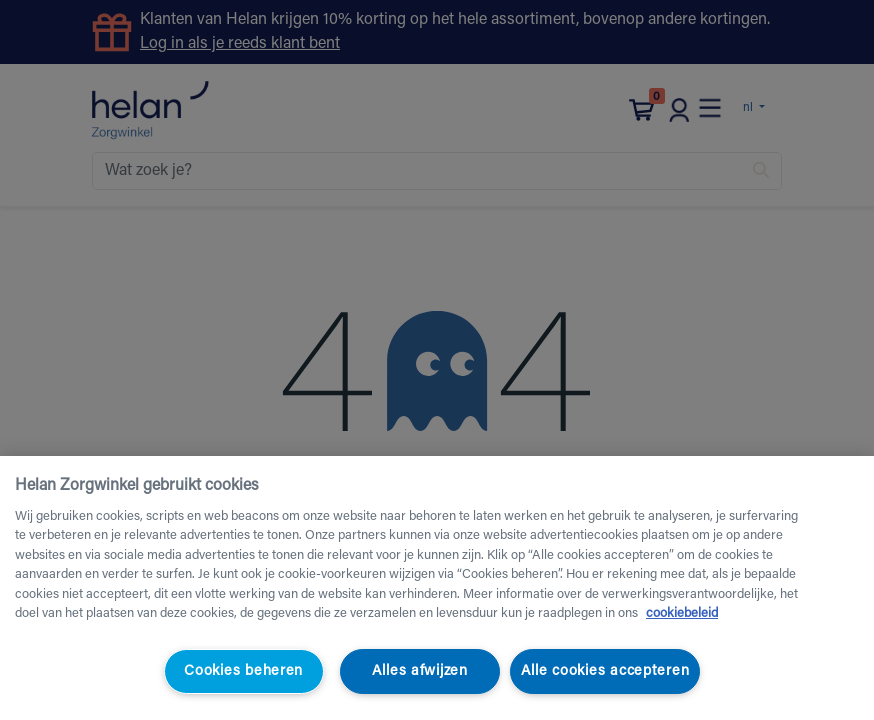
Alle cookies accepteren (605, 671)
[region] (437, 588)
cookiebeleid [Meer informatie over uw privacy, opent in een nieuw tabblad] (682, 613)
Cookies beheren (243, 671)
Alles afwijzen (420, 671)
